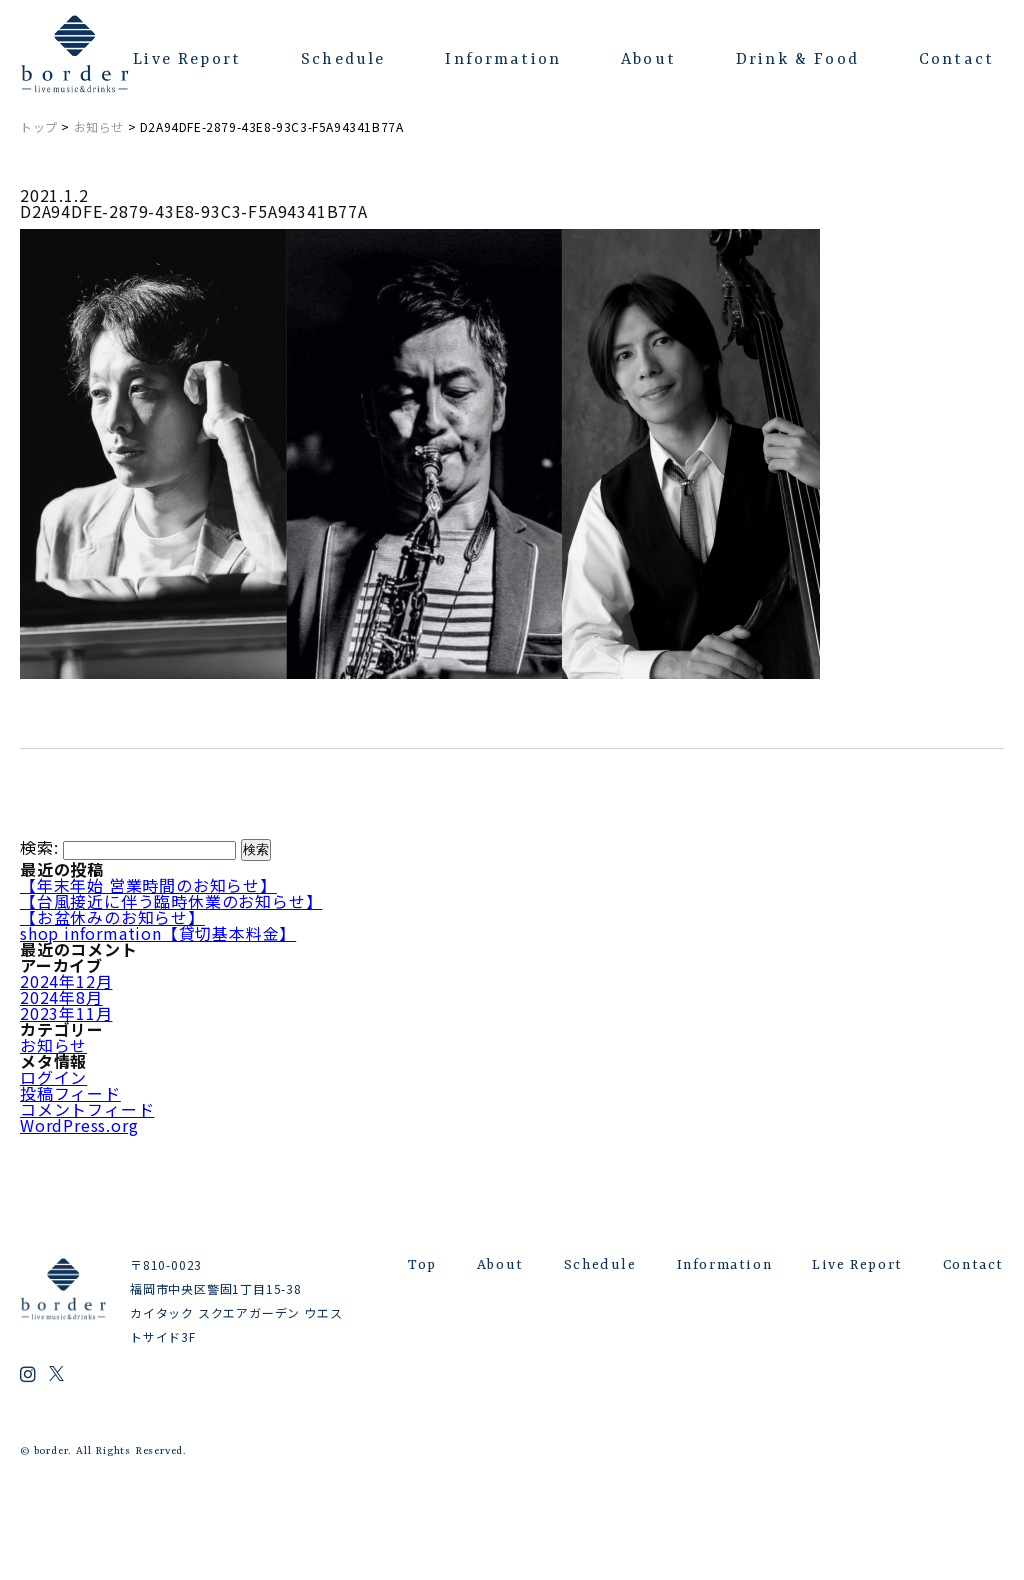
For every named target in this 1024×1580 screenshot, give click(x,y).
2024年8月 (61, 997)
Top (422, 1265)
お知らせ (99, 126)
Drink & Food (797, 60)
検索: (39, 847)
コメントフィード (87, 1109)
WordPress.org (79, 1125)
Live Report (187, 60)
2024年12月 (66, 981)
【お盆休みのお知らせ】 (112, 917)
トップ (39, 126)
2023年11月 (66, 1013)
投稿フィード (70, 1093)
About (648, 60)
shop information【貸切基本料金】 (158, 933)
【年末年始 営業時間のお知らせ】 (148, 885)
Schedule (343, 60)
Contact (956, 60)
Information (503, 60)
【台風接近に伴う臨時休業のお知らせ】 (171, 901)
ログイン (53, 1077)
